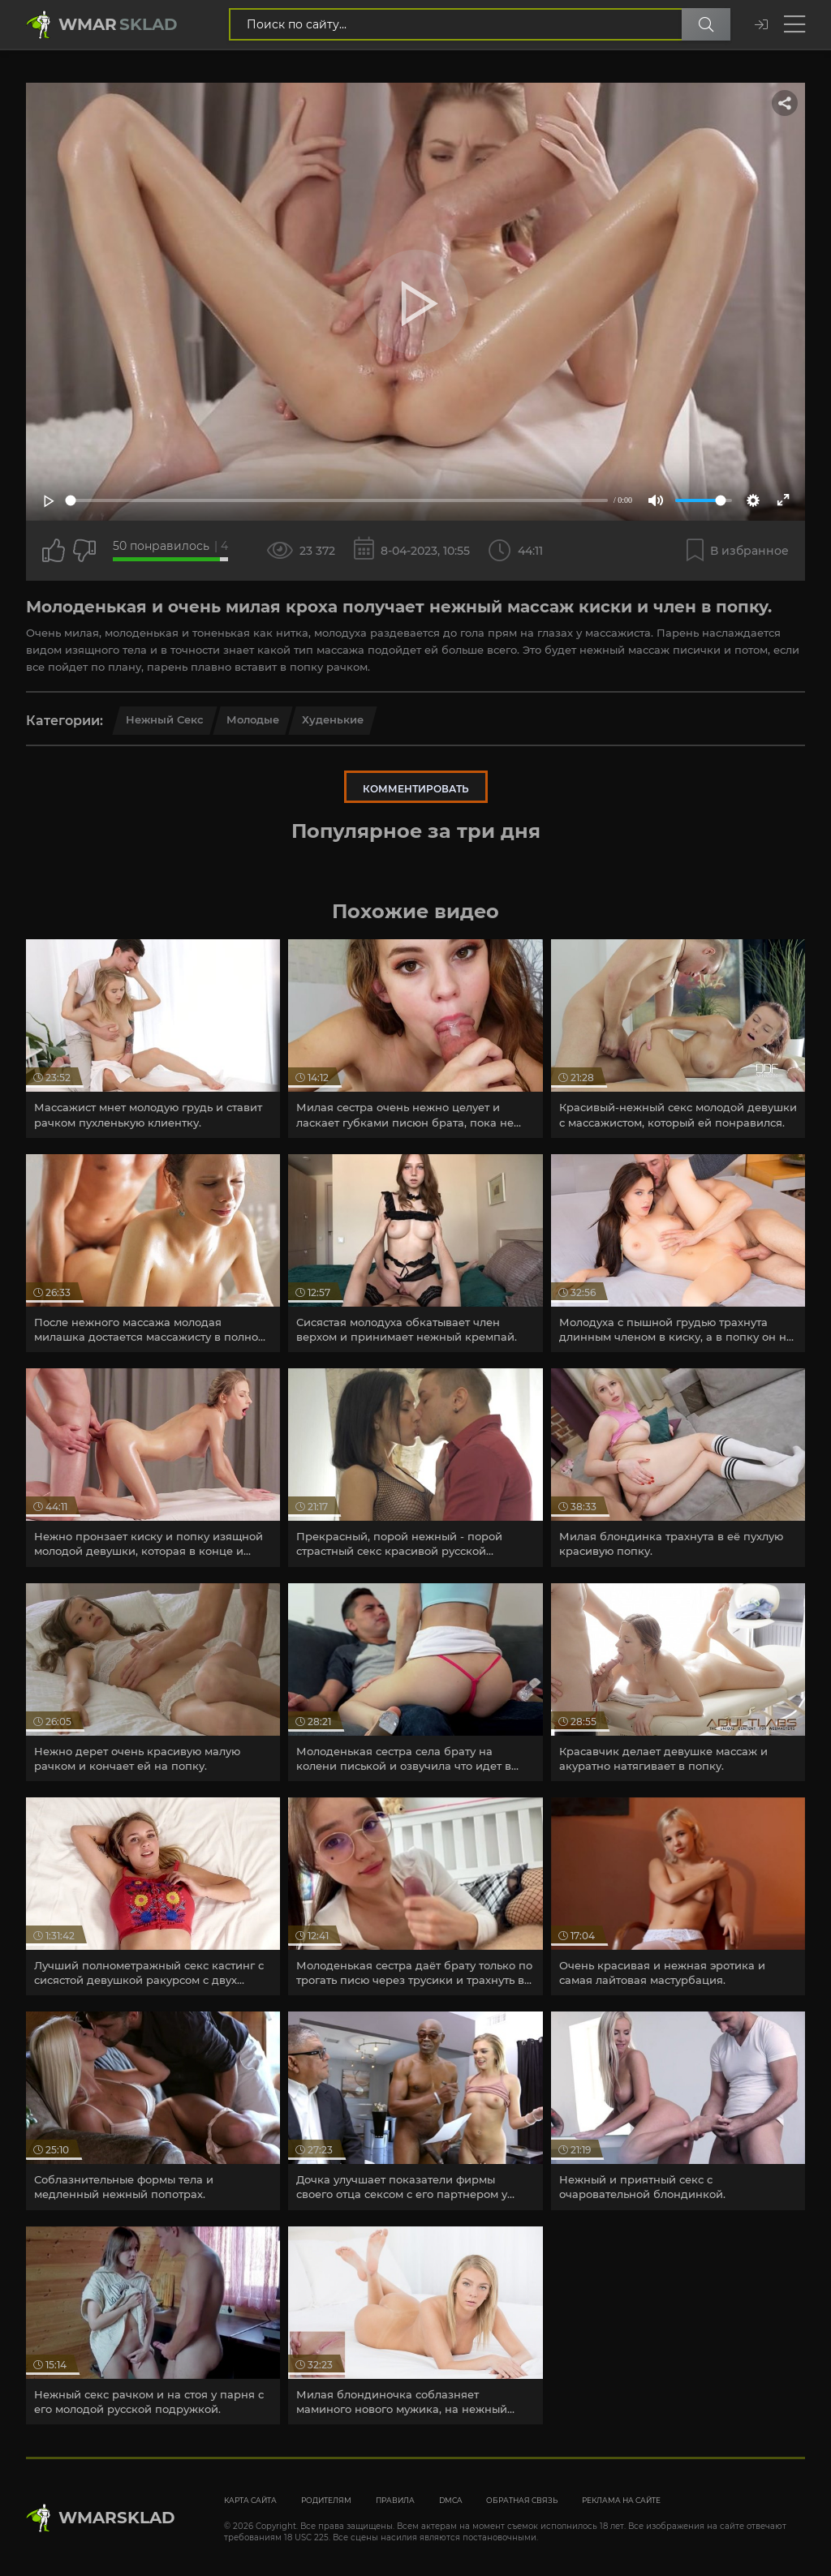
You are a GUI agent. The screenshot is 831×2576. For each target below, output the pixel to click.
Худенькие (333, 719)
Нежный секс (165, 719)
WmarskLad (116, 2517)
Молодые (252, 719)
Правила (395, 2500)
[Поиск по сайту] (706, 24)
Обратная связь (522, 2500)
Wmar (118, 24)
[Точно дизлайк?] (84, 551)
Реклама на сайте (621, 2500)
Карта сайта (250, 2500)
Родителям (326, 2500)
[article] (153, 1038)
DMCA (450, 2500)
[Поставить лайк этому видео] (53, 551)
